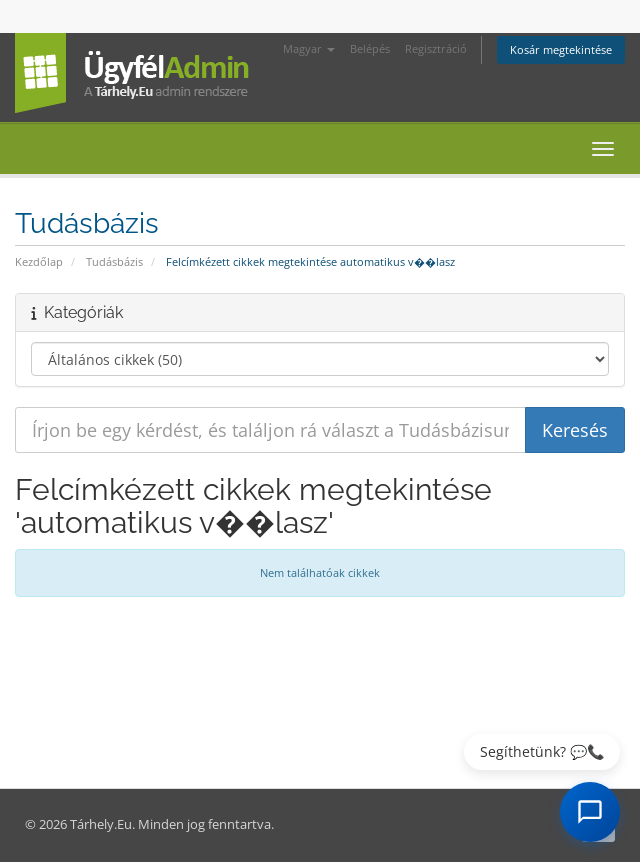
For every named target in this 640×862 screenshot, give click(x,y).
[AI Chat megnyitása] (590, 812)
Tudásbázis (114, 261)
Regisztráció (436, 48)
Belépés (370, 48)
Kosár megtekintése (561, 49)
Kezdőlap (39, 261)
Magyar (309, 48)
